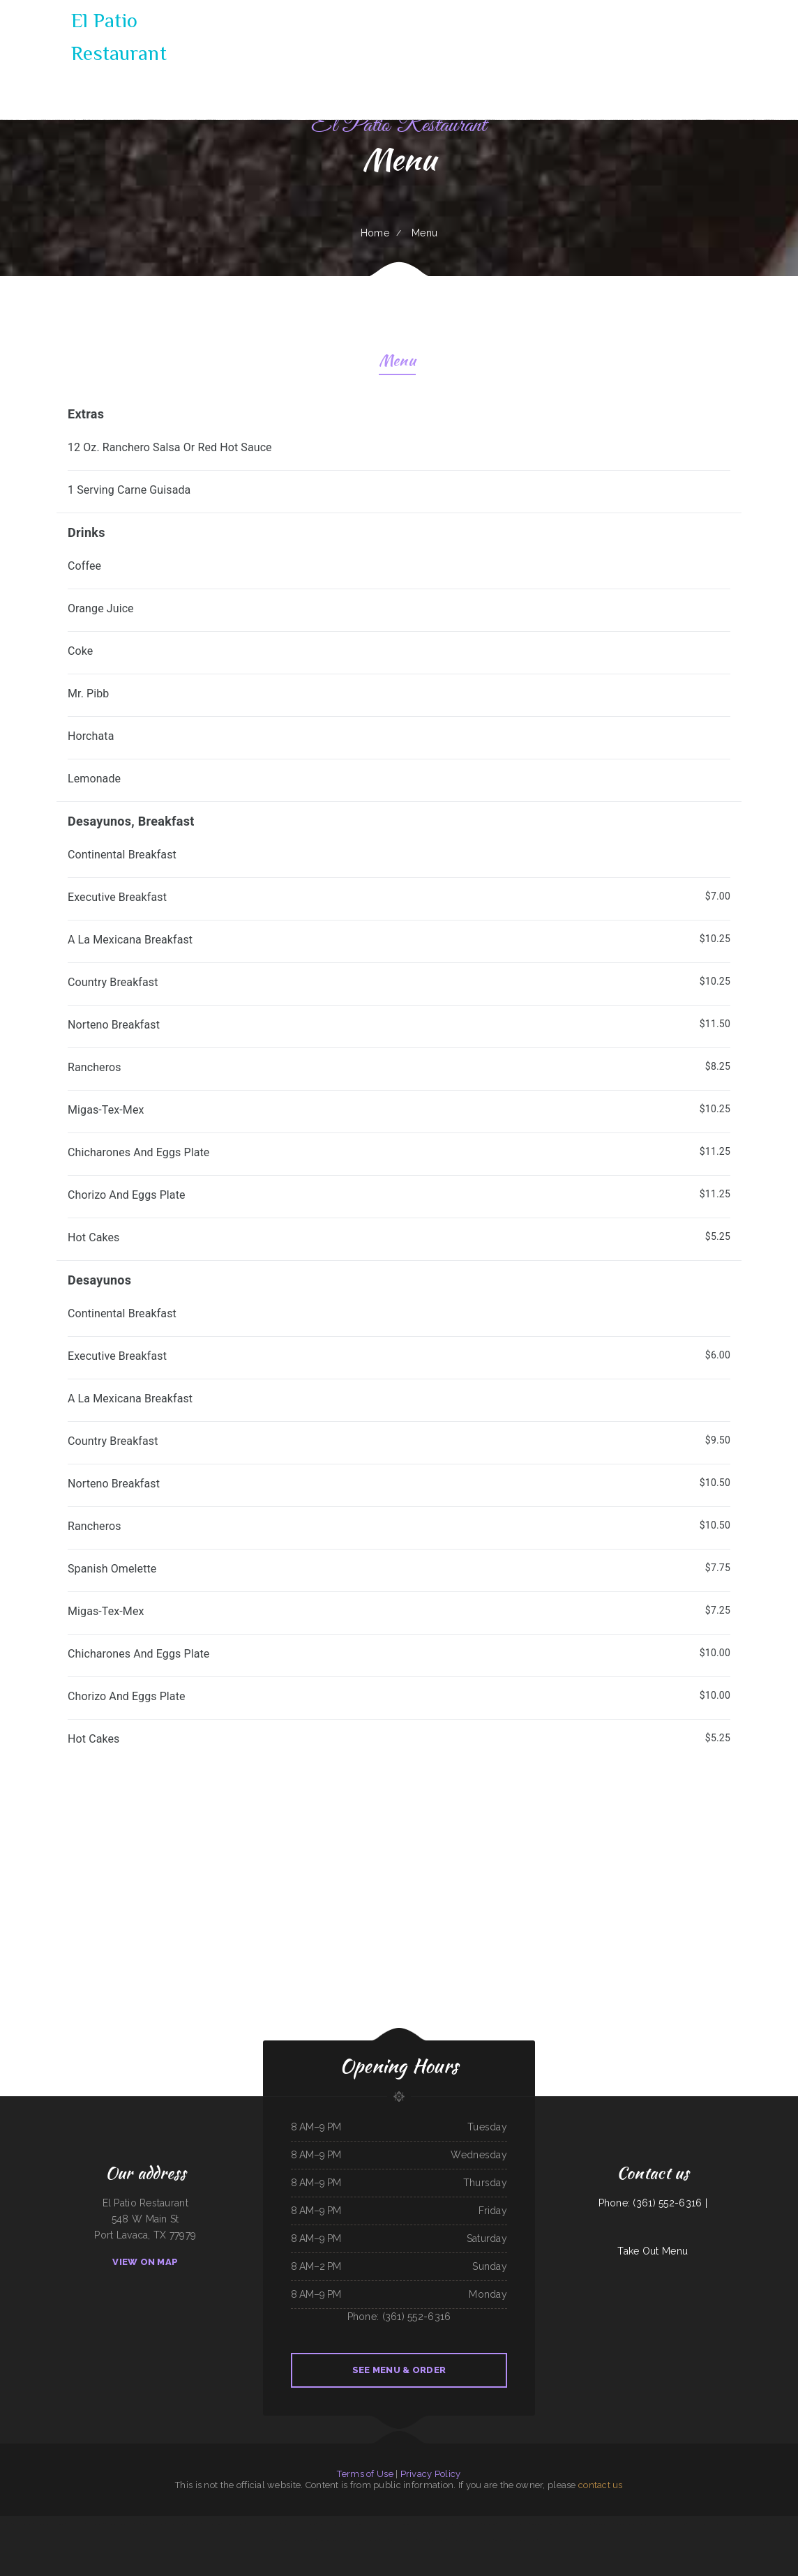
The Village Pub (694, 2523)
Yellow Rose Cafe (585, 2523)
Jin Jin (682, 2523)
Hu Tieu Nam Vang (175, 2523)
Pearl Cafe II (252, 2523)
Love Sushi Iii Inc (408, 2539)
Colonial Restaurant (519, 2539)
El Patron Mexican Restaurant (746, 2523)
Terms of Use (365, 2474)
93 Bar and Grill (502, 2539)
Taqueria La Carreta (604, 2523)
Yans (138, 2523)
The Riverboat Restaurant (233, 2523)
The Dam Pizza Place (75, 2523)
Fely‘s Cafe (631, 2523)
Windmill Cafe (672, 2523)
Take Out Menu (652, 2251)
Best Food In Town (780, 2523)
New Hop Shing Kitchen (458, 2539)
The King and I (380, 2523)
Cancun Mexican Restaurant (350, 2539)
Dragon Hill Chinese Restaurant (401, 2523)
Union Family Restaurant (342, 2523)
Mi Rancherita (287, 2523)
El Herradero (474, 2523)
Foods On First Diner (211, 2523)
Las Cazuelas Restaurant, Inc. (303, 2539)
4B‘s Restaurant (111, 2523)
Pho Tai (533, 2539)
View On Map (145, 2262)
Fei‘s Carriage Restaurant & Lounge (50, 2523)
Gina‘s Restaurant (193, 2523)
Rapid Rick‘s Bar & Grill (270, 2523)
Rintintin (384, 2539)
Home (375, 232)
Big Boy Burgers (127, 2523)
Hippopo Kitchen (440, 2523)
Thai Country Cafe (568, 2523)
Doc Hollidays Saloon (305, 2523)
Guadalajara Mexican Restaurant (545, 2523)
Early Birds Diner (280, 2539)
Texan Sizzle (524, 2523)
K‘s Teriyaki (6, 2523)
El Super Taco (657, 2523)
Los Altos (765, 2523)
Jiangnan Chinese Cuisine (327, 2539)
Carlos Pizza (423, 2539)
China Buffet (644, 2523)
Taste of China (489, 2523)
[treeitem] (399, 454)
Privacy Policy (430, 2474)
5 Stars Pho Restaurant (23, 2523)
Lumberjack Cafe (371, 2539)
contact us (600, 2485)
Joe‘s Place (394, 2539)
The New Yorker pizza (506, 2523)
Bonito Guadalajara (457, 2523)
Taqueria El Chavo (363, 2523)
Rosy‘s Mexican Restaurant (481, 2539)
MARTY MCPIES (323, 2523)
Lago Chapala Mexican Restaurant (717, 2523)
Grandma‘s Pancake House (153, 2523)
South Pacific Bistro (94, 2523)
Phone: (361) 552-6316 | (652, 2202)
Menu (397, 362)
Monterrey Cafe (425, 2523)
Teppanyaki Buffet (438, 2539)
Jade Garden (619, 2523)
